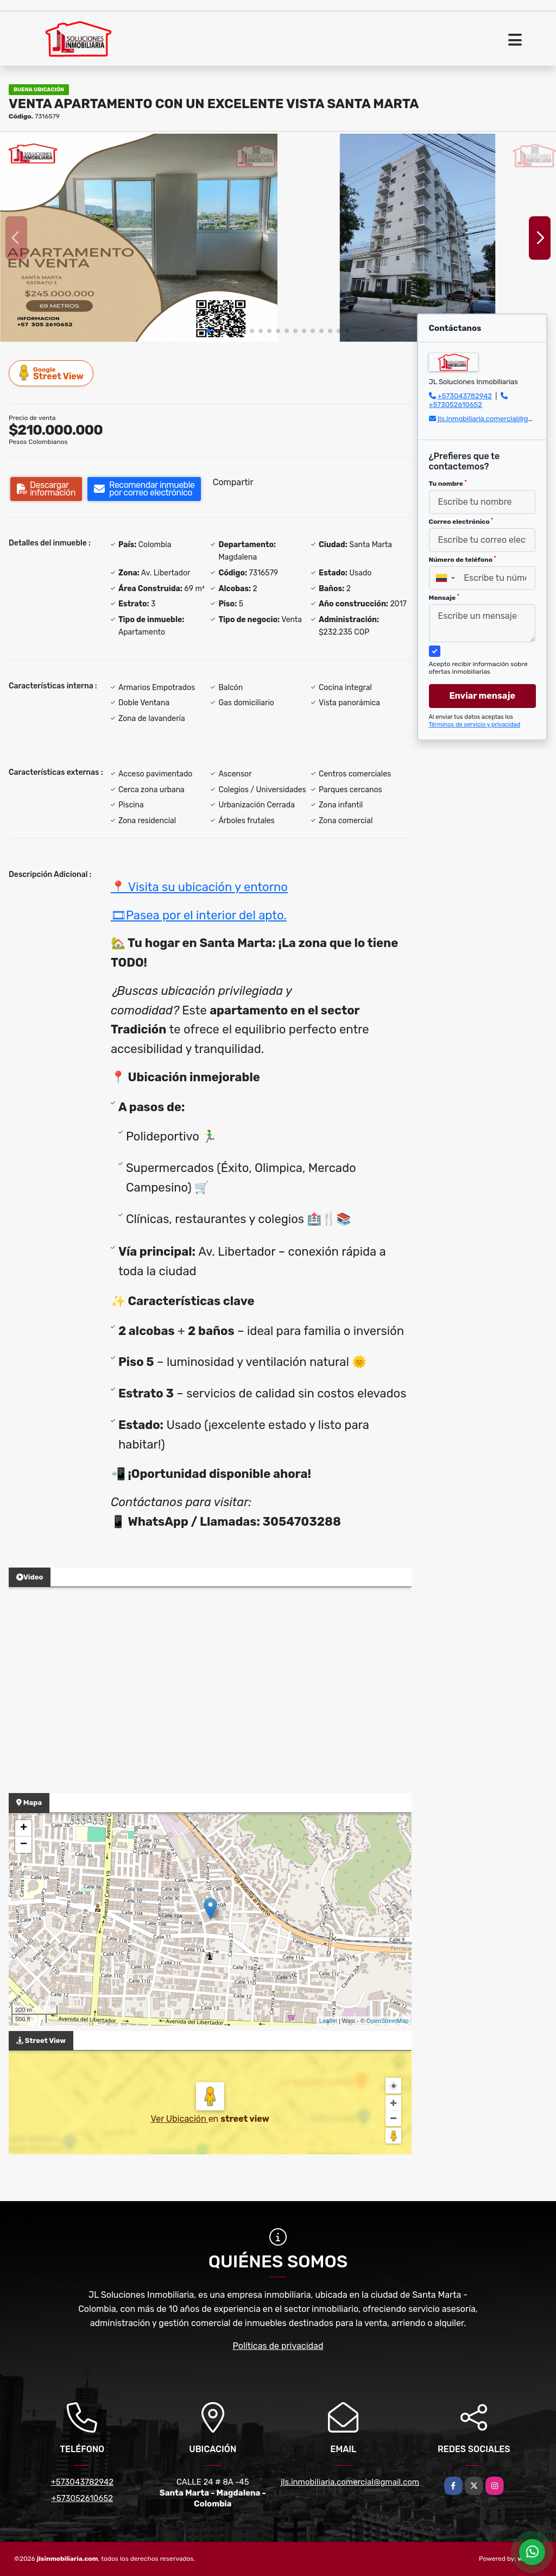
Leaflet (328, 2020)
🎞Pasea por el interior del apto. (199, 915)
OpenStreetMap (388, 2020)
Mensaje (444, 597)
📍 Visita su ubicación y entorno (199, 887)
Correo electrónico (461, 521)
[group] (138, 238)
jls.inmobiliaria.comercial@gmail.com (350, 2482)
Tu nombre (448, 483)
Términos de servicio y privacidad (475, 724)
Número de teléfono (462, 559)
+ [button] (23, 1828)
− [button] (23, 1845)
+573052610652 (455, 404)
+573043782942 (465, 396)
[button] (208, 331)
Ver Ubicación (179, 2119)
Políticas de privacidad (278, 2346)
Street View (51, 373)
